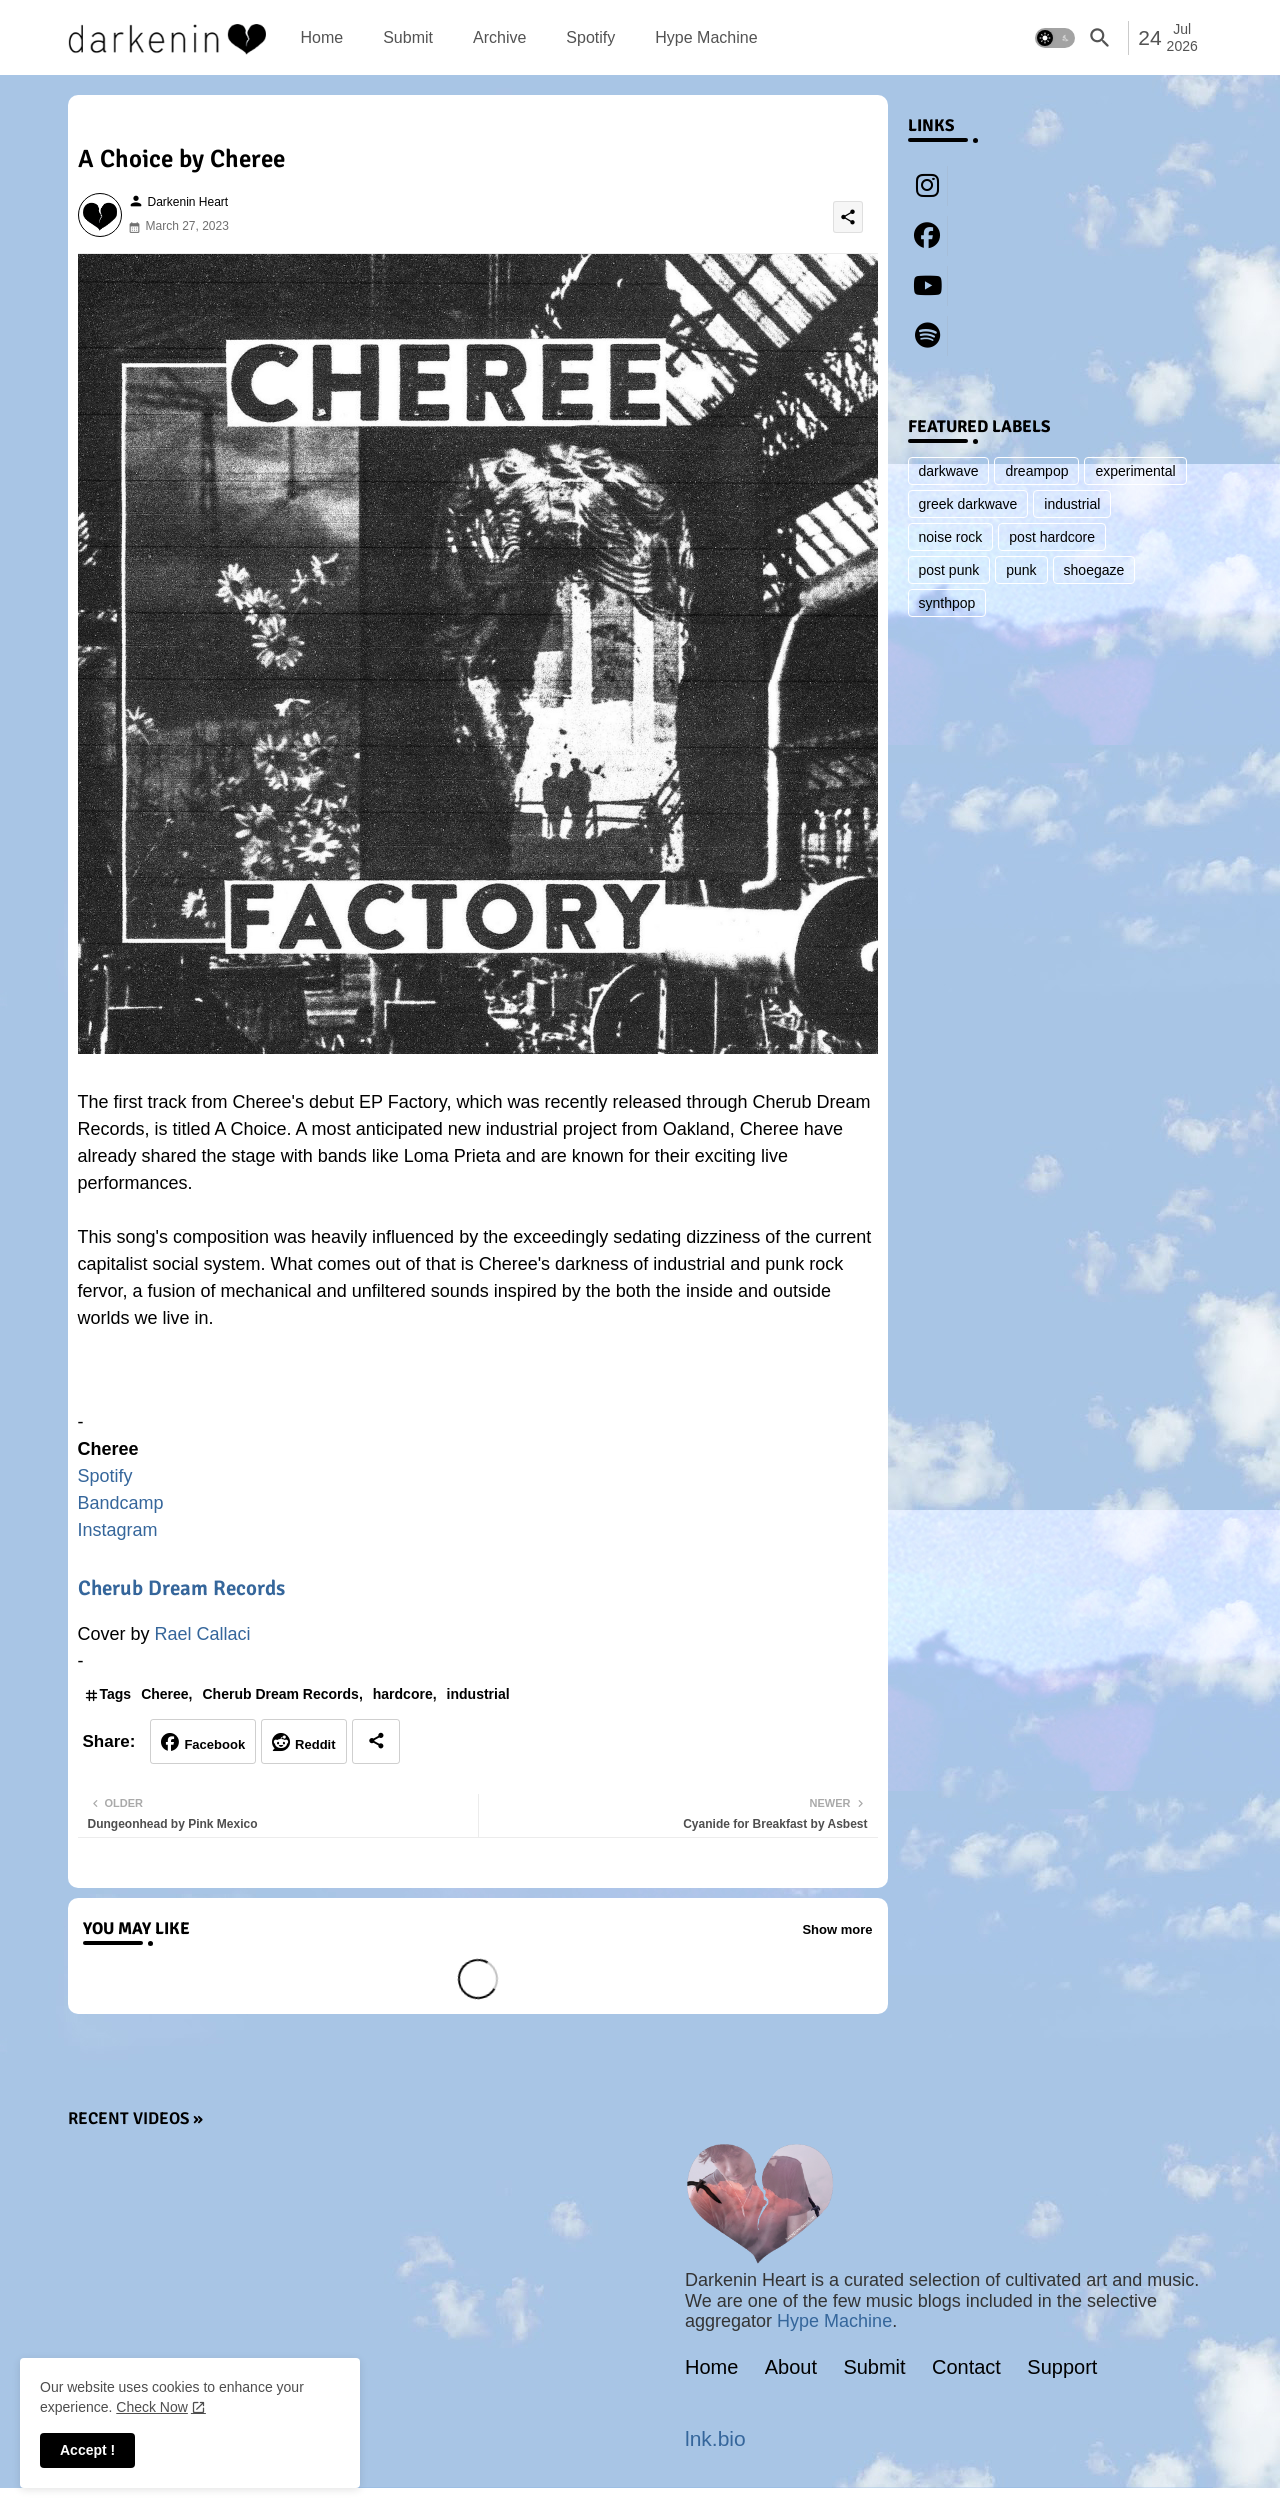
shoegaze (1094, 570)
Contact (966, 2367)
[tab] (322, 37)
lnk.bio (715, 2438)
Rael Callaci (203, 1634)
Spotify (590, 37)
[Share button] (376, 1741)
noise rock (951, 537)
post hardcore (1052, 537)
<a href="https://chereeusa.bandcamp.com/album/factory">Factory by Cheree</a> (478, 1380)
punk (1021, 570)
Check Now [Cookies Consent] (152, 2407)
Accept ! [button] (87, 2450)
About (791, 2367)
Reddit (315, 1744)
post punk (949, 570)
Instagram (118, 1530)
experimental (1135, 471)
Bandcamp (121, 1503)
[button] (1055, 38)
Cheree (164, 1694)
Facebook (214, 1744)
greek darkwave (968, 504)
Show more (837, 1929)
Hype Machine (706, 37)
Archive (499, 37)
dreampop (1036, 471)
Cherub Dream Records (181, 1588)
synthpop (947, 603)
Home (322, 37)
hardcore (403, 1694)
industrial (478, 1694)
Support (1062, 2367)
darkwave (949, 471)
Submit (408, 37)
